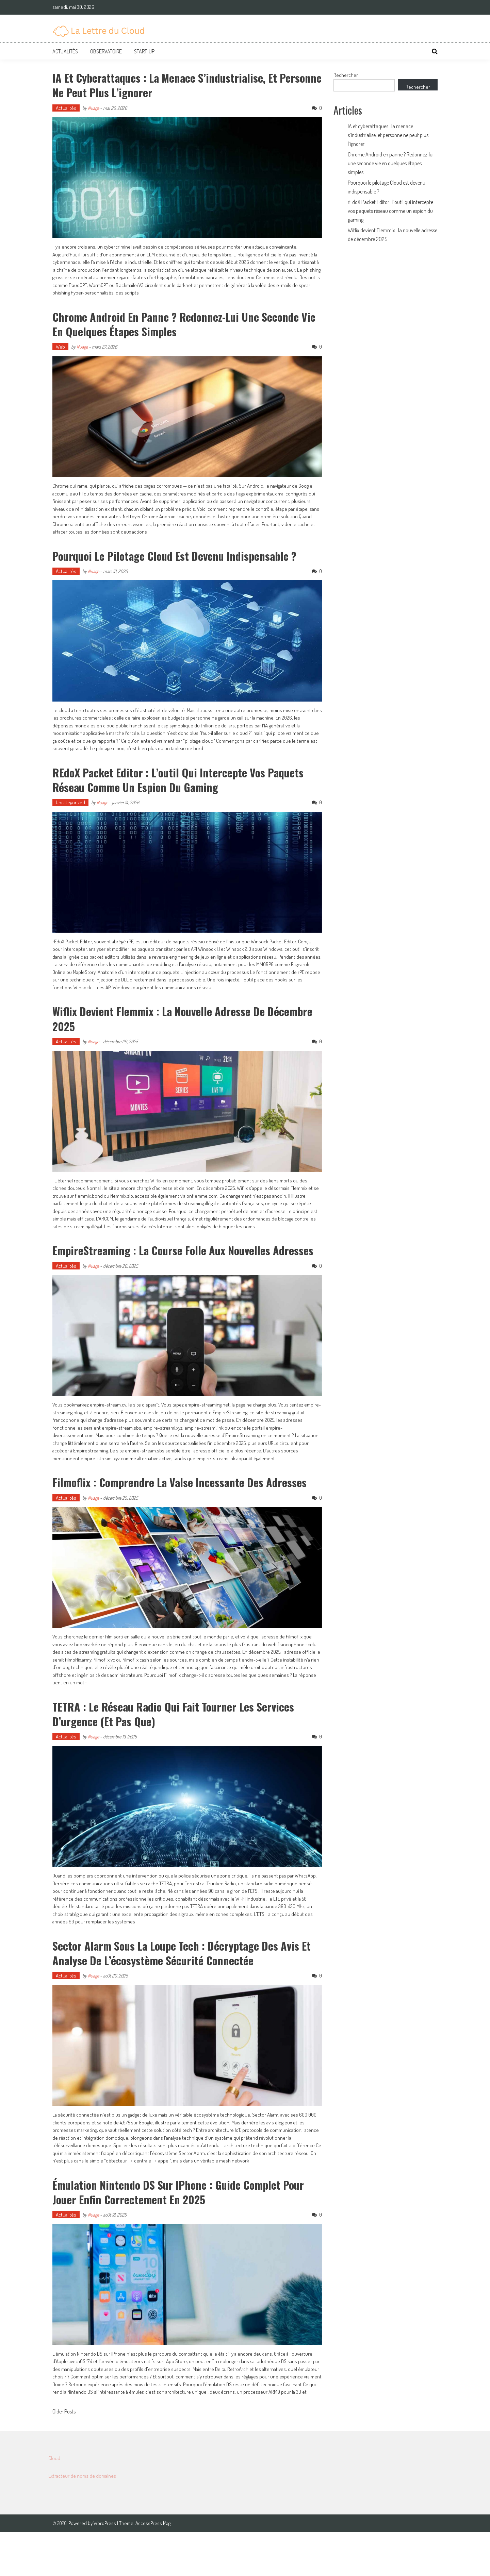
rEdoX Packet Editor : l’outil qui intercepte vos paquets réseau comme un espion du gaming (170, 793)
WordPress (105, 2566)
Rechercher (345, 75)
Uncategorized (70, 817)
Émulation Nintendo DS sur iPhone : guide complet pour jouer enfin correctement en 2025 (179, 2235)
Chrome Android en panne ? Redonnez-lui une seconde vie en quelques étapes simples (166, 323)
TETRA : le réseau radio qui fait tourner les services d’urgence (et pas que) (186, 1757)
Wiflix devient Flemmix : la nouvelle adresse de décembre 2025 (170, 1032)
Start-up (144, 51)
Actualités (65, 51)
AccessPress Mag (152, 2566)
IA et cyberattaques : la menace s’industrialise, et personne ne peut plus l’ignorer (177, 84)
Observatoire (106, 51)
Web (60, 346)
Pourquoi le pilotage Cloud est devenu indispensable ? (184, 562)
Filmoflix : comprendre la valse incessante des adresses (168, 1518)
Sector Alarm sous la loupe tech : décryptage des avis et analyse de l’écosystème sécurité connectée (180, 1996)
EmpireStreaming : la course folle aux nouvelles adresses (173, 1271)
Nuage (93, 108)
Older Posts (64, 2455)
